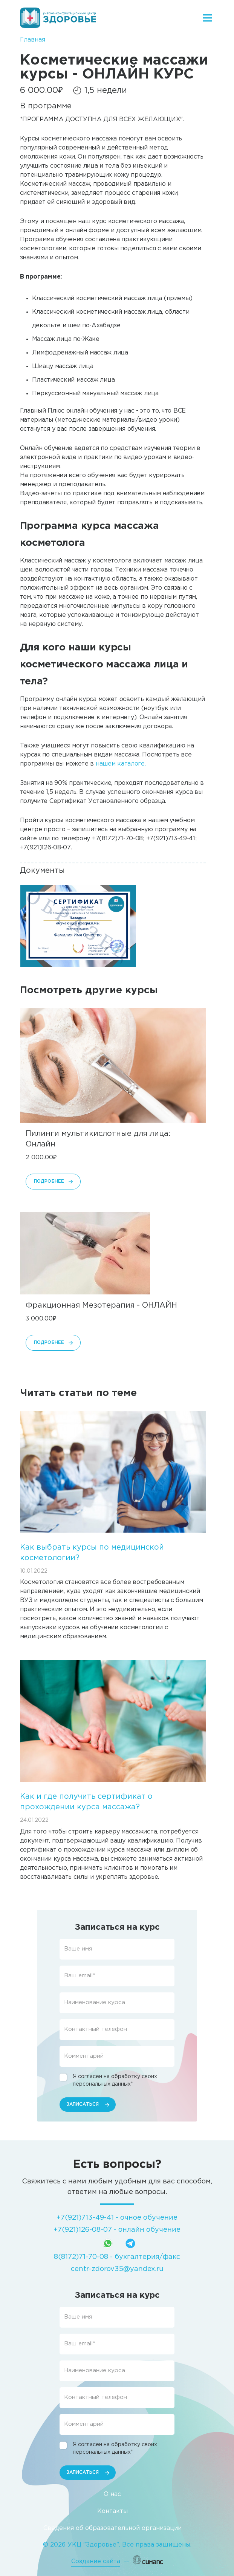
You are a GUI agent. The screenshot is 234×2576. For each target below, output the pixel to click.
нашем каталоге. (121, 764)
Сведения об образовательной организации (112, 2528)
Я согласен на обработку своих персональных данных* (115, 2080)
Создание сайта (95, 2561)
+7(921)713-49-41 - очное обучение (117, 2218)
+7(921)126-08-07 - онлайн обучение (117, 2230)
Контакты (112, 2511)
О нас (112, 2494)
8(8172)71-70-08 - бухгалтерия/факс (117, 2257)
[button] (78, 926)
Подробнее (49, 1181)
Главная (32, 40)
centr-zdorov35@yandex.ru (117, 2269)
